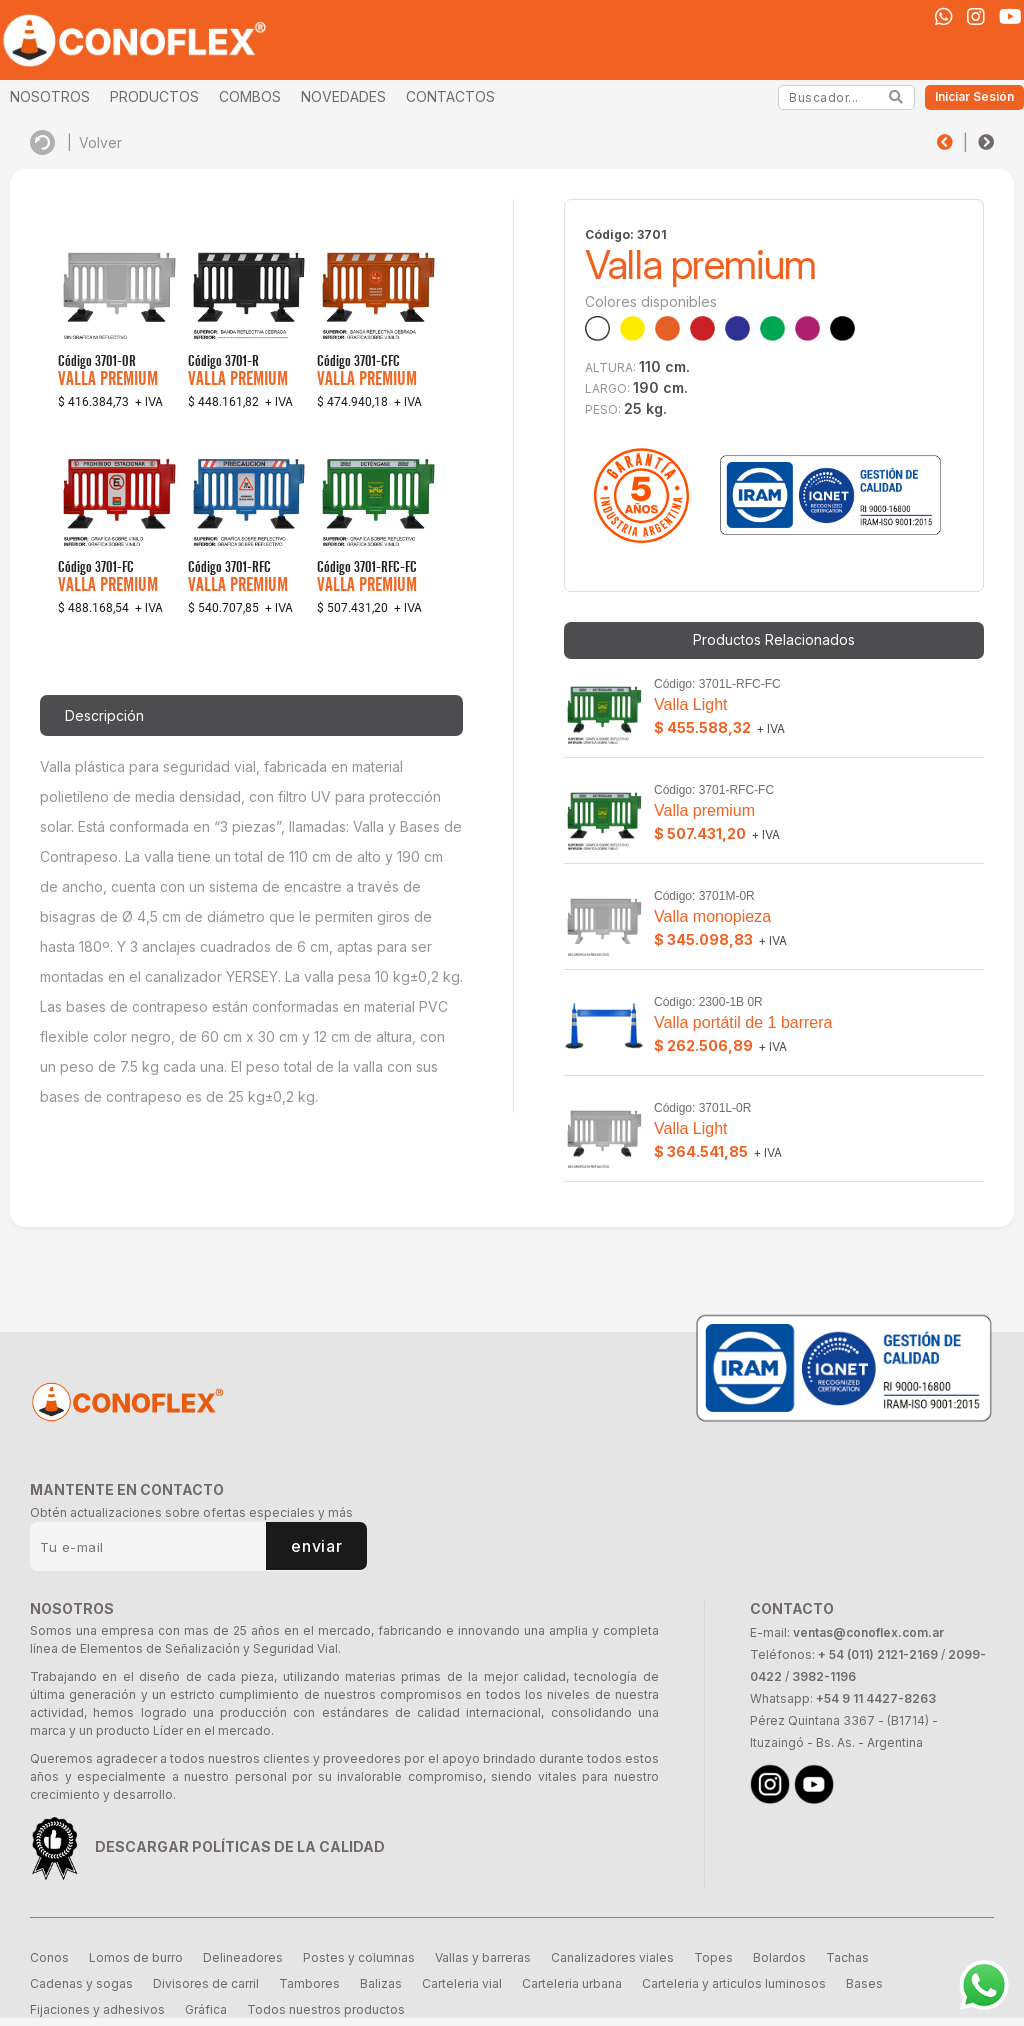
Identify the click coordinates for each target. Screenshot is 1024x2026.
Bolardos (779, 1957)
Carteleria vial (462, 1983)
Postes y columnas (359, 1957)
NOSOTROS (50, 96)
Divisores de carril (206, 1983)
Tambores (309, 1983)
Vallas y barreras (483, 1957)
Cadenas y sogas (81, 1983)
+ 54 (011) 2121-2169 (878, 1654)
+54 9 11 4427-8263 (876, 1698)
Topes (713, 1957)
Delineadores (243, 1957)
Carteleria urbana (572, 1983)
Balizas (381, 1983)
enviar (316, 1546)
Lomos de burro (136, 1957)
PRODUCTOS (154, 96)
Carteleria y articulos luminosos (734, 1983)
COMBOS (250, 96)
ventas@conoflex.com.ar (868, 1632)
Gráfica (206, 2009)
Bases (864, 1983)
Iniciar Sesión (974, 96)
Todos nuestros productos (326, 2009)
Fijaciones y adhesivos (97, 2009)
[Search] (896, 97)
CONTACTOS (450, 96)
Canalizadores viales (612, 1957)
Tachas (847, 1957)
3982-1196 (824, 1676)
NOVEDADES (343, 96)
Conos (49, 1957)
